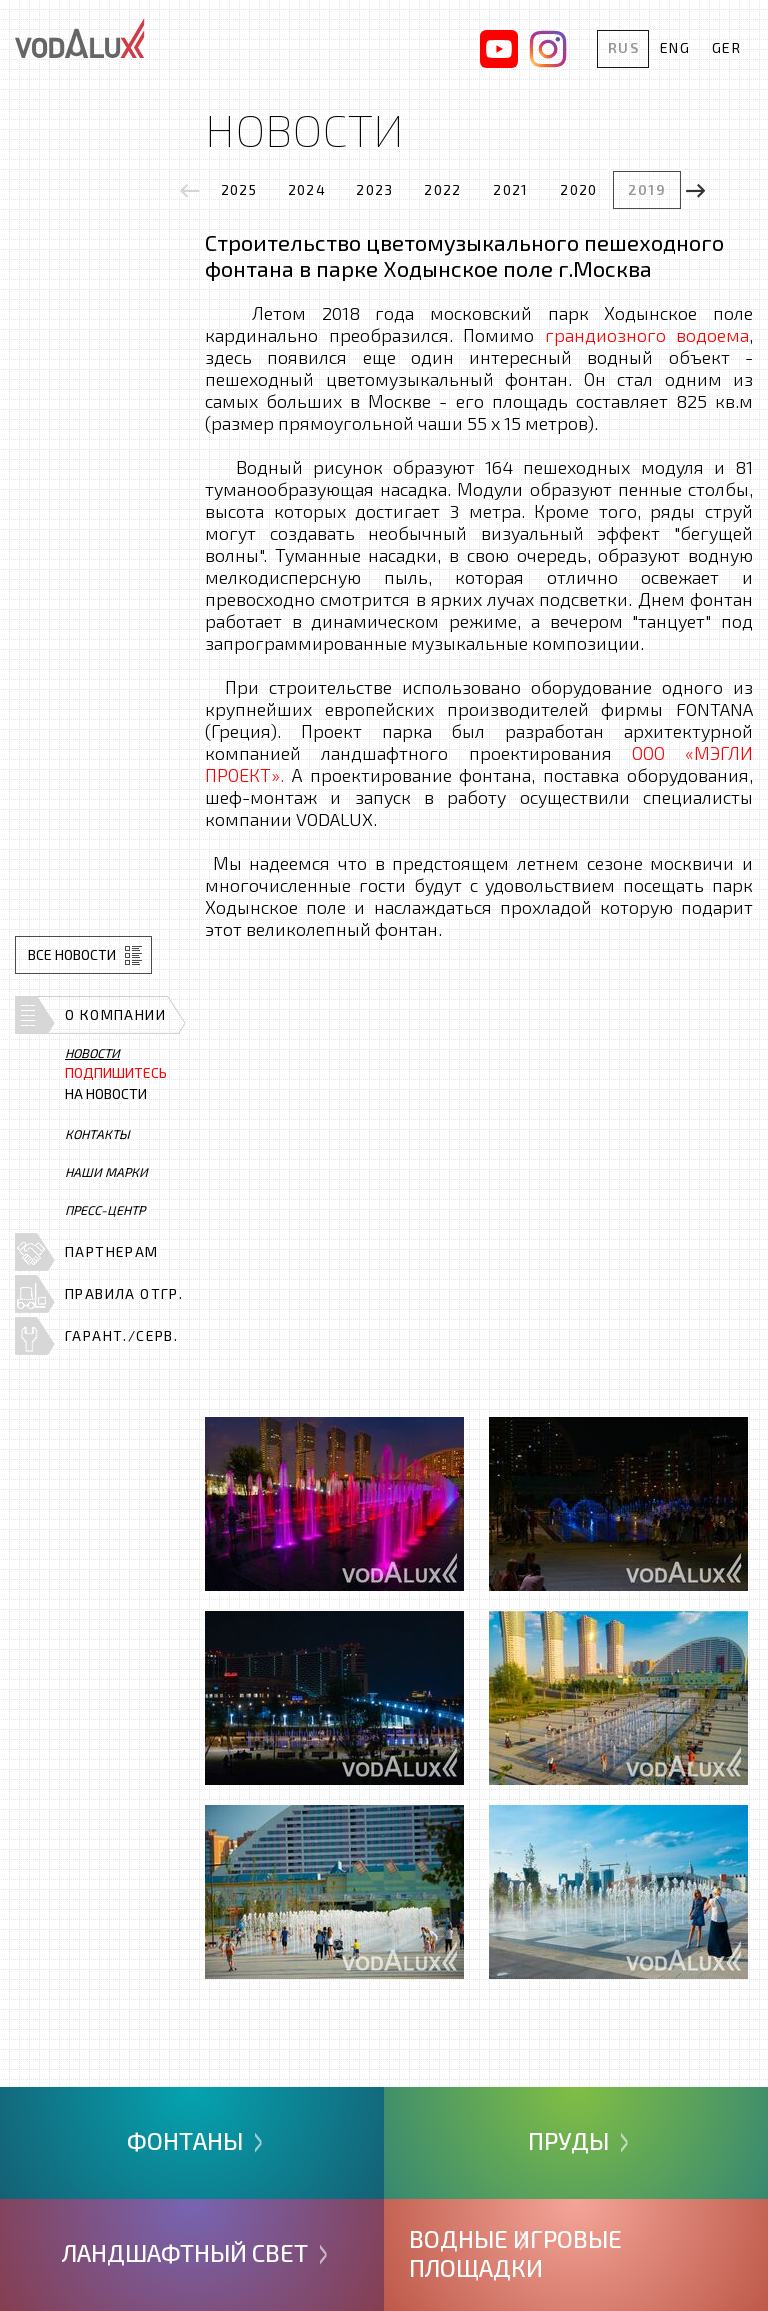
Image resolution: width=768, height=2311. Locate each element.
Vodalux (80, 38)
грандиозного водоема (647, 335)
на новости (116, 1083)
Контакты (97, 1134)
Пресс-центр (105, 1210)
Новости (92, 1053)
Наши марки (106, 1172)
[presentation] (190, 190)
